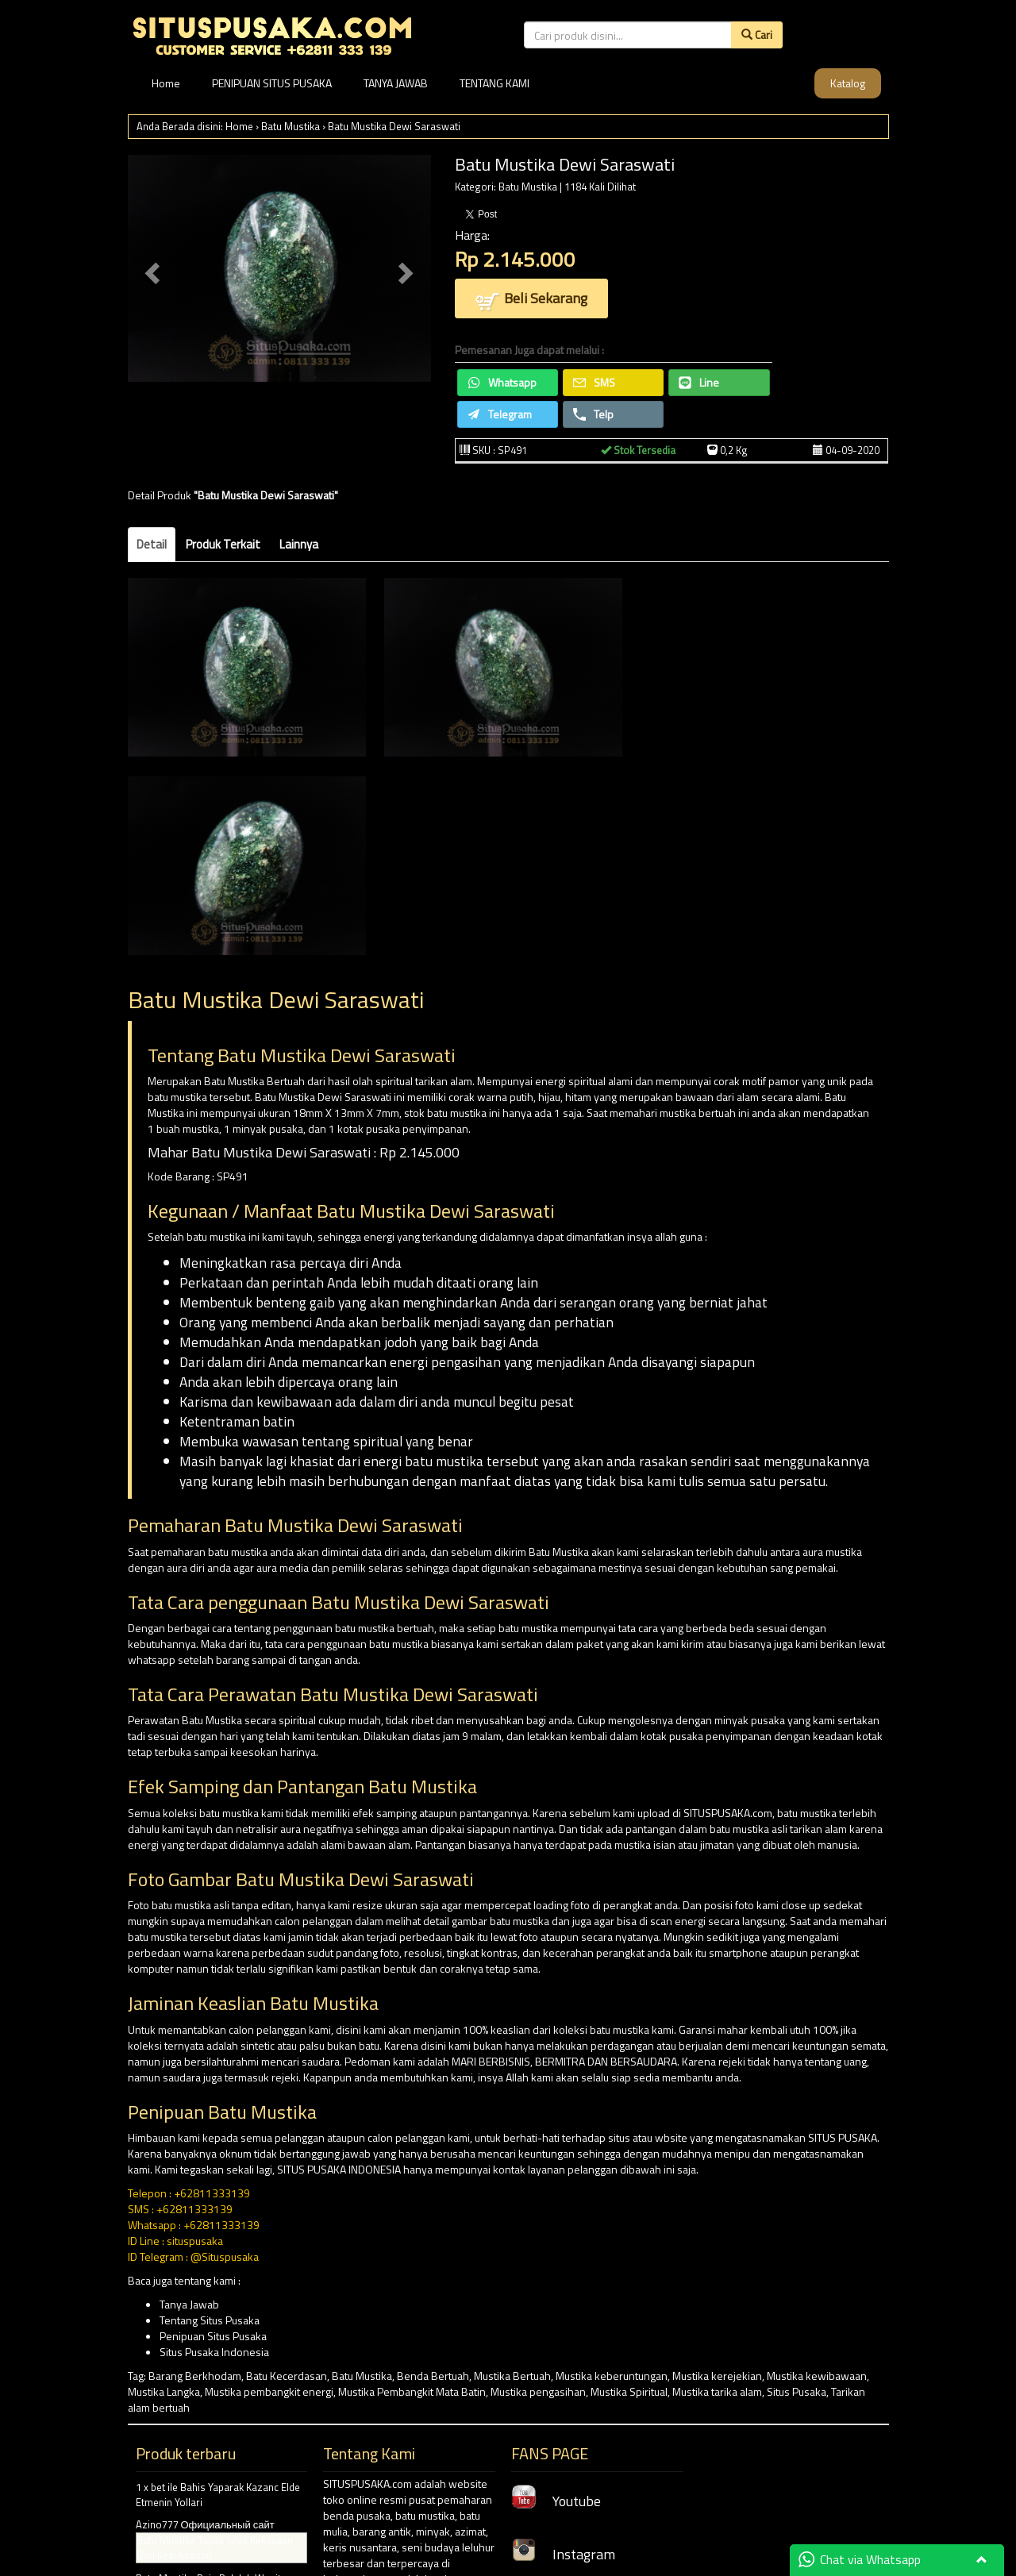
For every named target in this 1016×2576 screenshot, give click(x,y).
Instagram (563, 2554)
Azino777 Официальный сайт (205, 2524)
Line (699, 382)
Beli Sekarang (531, 299)
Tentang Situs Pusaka (210, 2320)
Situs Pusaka (796, 2391)
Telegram (500, 414)
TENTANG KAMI (494, 83)
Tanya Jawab (189, 2304)
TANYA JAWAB (396, 83)
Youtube (556, 2501)
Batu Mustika (290, 126)
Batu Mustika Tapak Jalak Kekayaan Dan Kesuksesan (215, 2547)
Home (166, 83)
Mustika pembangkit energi (269, 2391)
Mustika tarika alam (717, 2391)
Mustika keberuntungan (612, 2375)
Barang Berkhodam (194, 2375)
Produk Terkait (223, 544)
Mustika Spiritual (629, 2391)
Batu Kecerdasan (286, 2375)
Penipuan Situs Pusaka (213, 2336)
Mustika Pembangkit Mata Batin (412, 2391)
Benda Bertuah (433, 2375)
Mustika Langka (164, 2391)
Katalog (847, 83)
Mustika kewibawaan (817, 2375)
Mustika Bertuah (512, 2375)
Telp (593, 414)
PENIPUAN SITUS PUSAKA (272, 83)
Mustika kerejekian (717, 2375)
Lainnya (298, 544)
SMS (594, 382)
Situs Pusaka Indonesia (214, 2351)
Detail (152, 544)
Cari (756, 34)
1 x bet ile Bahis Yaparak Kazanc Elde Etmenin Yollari (218, 2494)
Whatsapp (502, 382)
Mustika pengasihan (538, 2391)
